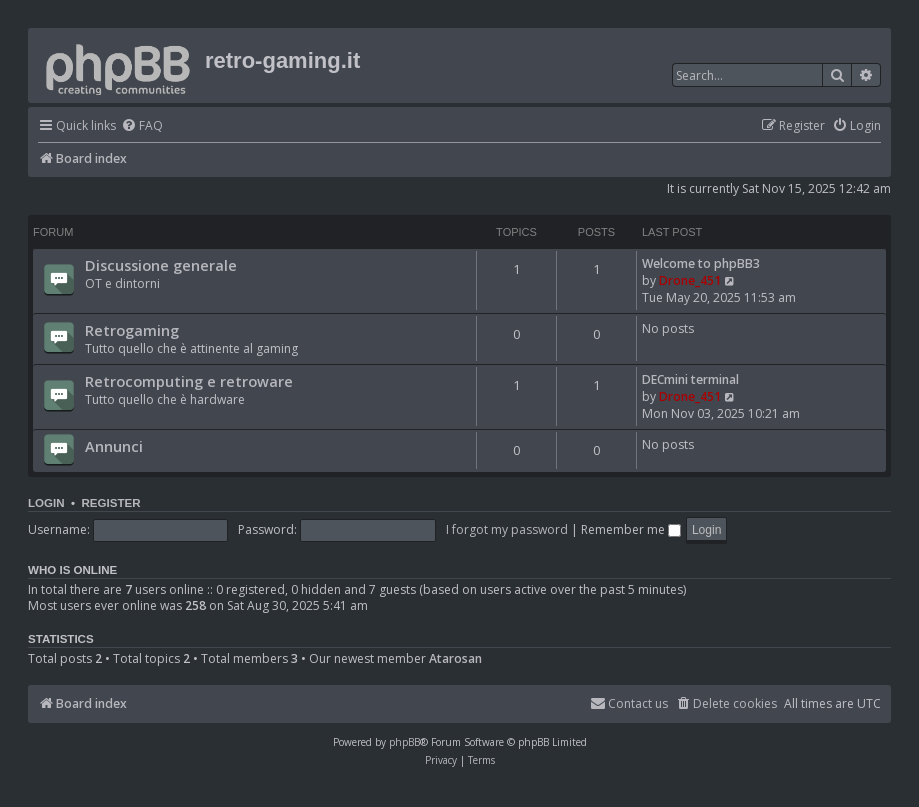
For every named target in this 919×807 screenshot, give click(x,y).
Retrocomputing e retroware (189, 381)
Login (46, 503)
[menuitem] (142, 126)
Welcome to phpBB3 (701, 263)
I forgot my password (507, 529)
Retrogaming (132, 330)
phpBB (404, 742)
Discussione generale (161, 265)
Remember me (631, 529)
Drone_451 (690, 280)
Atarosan (455, 659)
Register (110, 503)
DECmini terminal (690, 379)
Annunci (114, 446)
